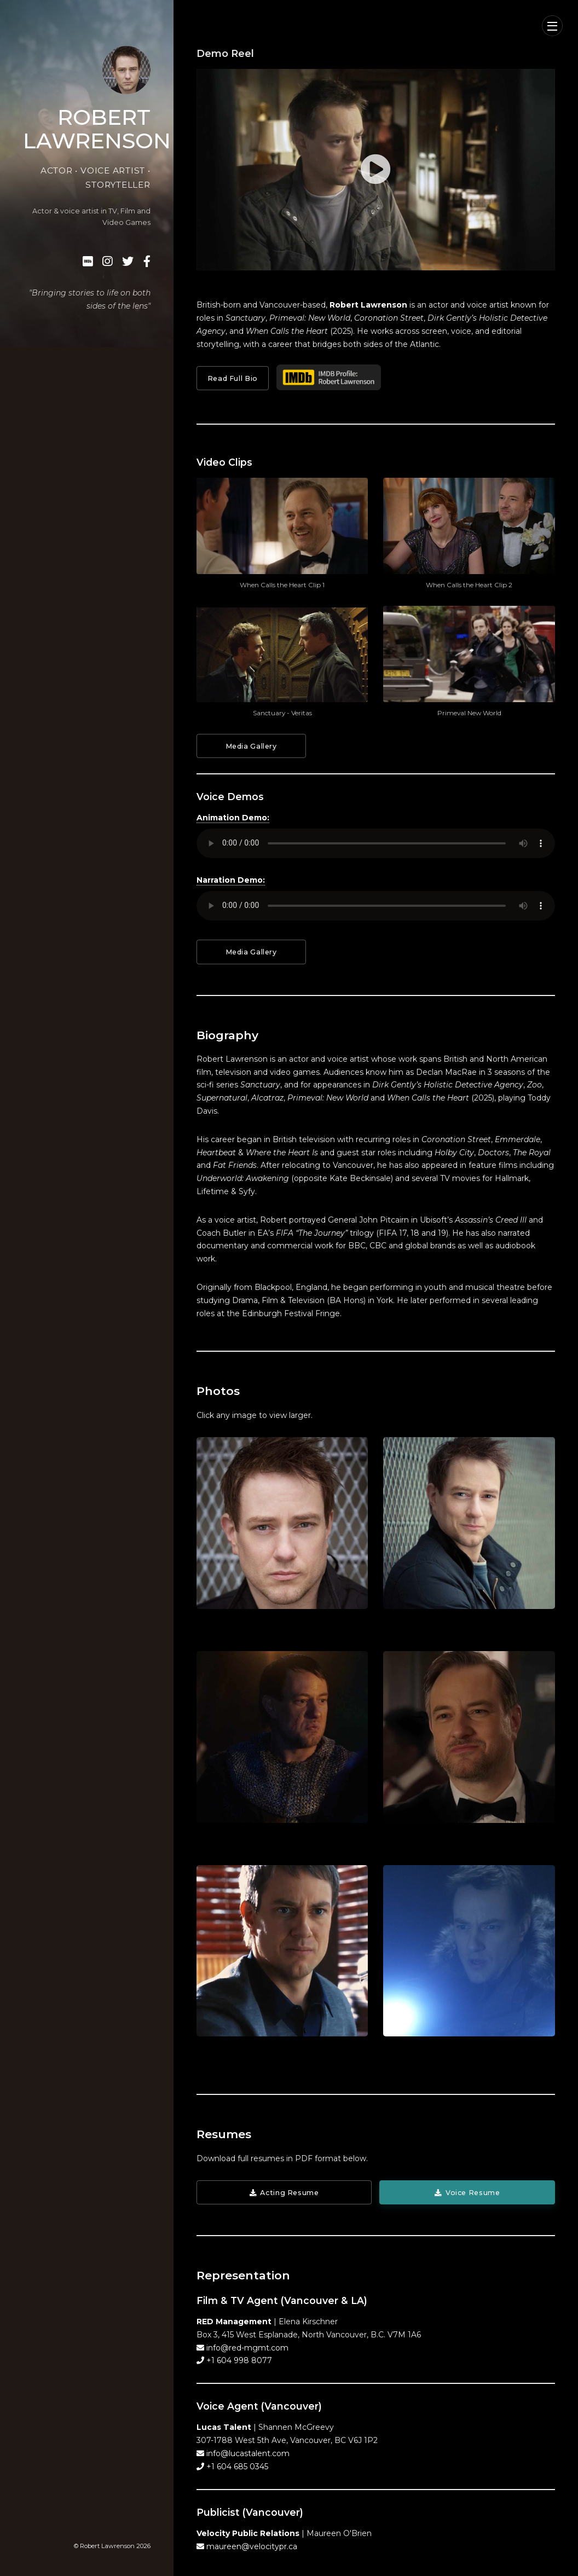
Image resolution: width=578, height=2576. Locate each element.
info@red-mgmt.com (246, 2348)
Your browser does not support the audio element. (375, 843)
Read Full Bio (232, 378)
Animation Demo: (232, 818)
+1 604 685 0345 (236, 2466)
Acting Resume (289, 2193)
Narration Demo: (230, 880)
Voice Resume (473, 2193)
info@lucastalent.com (247, 2453)
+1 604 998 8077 (238, 2360)
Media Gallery (251, 746)
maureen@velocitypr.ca (250, 2546)
